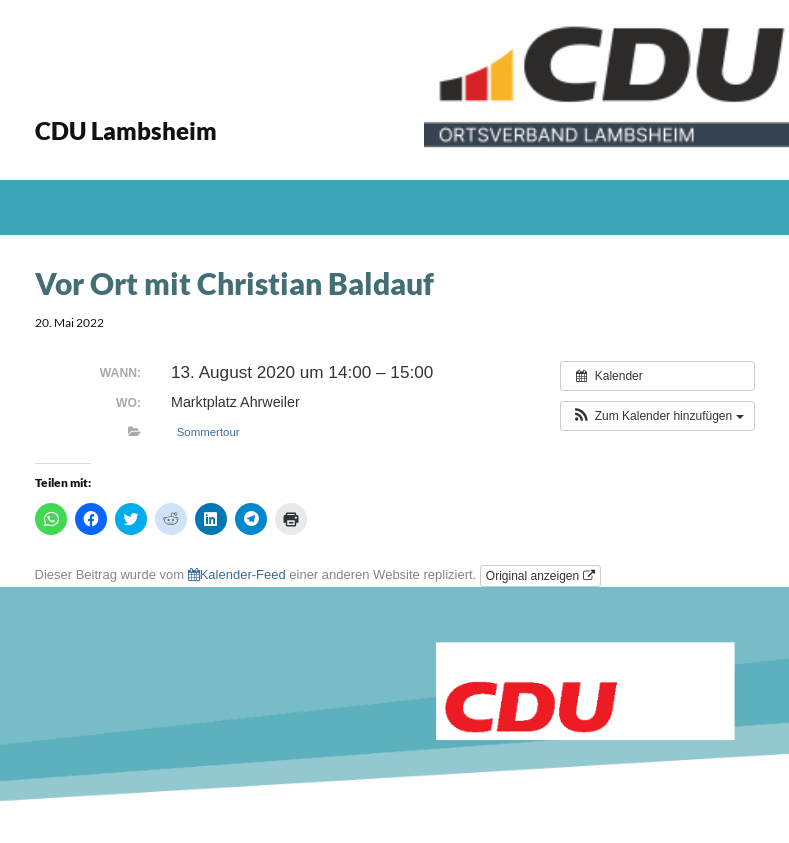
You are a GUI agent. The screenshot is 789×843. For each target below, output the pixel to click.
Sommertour (208, 432)
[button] (657, 416)
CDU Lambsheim (126, 130)
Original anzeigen (540, 576)
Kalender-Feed (237, 574)
